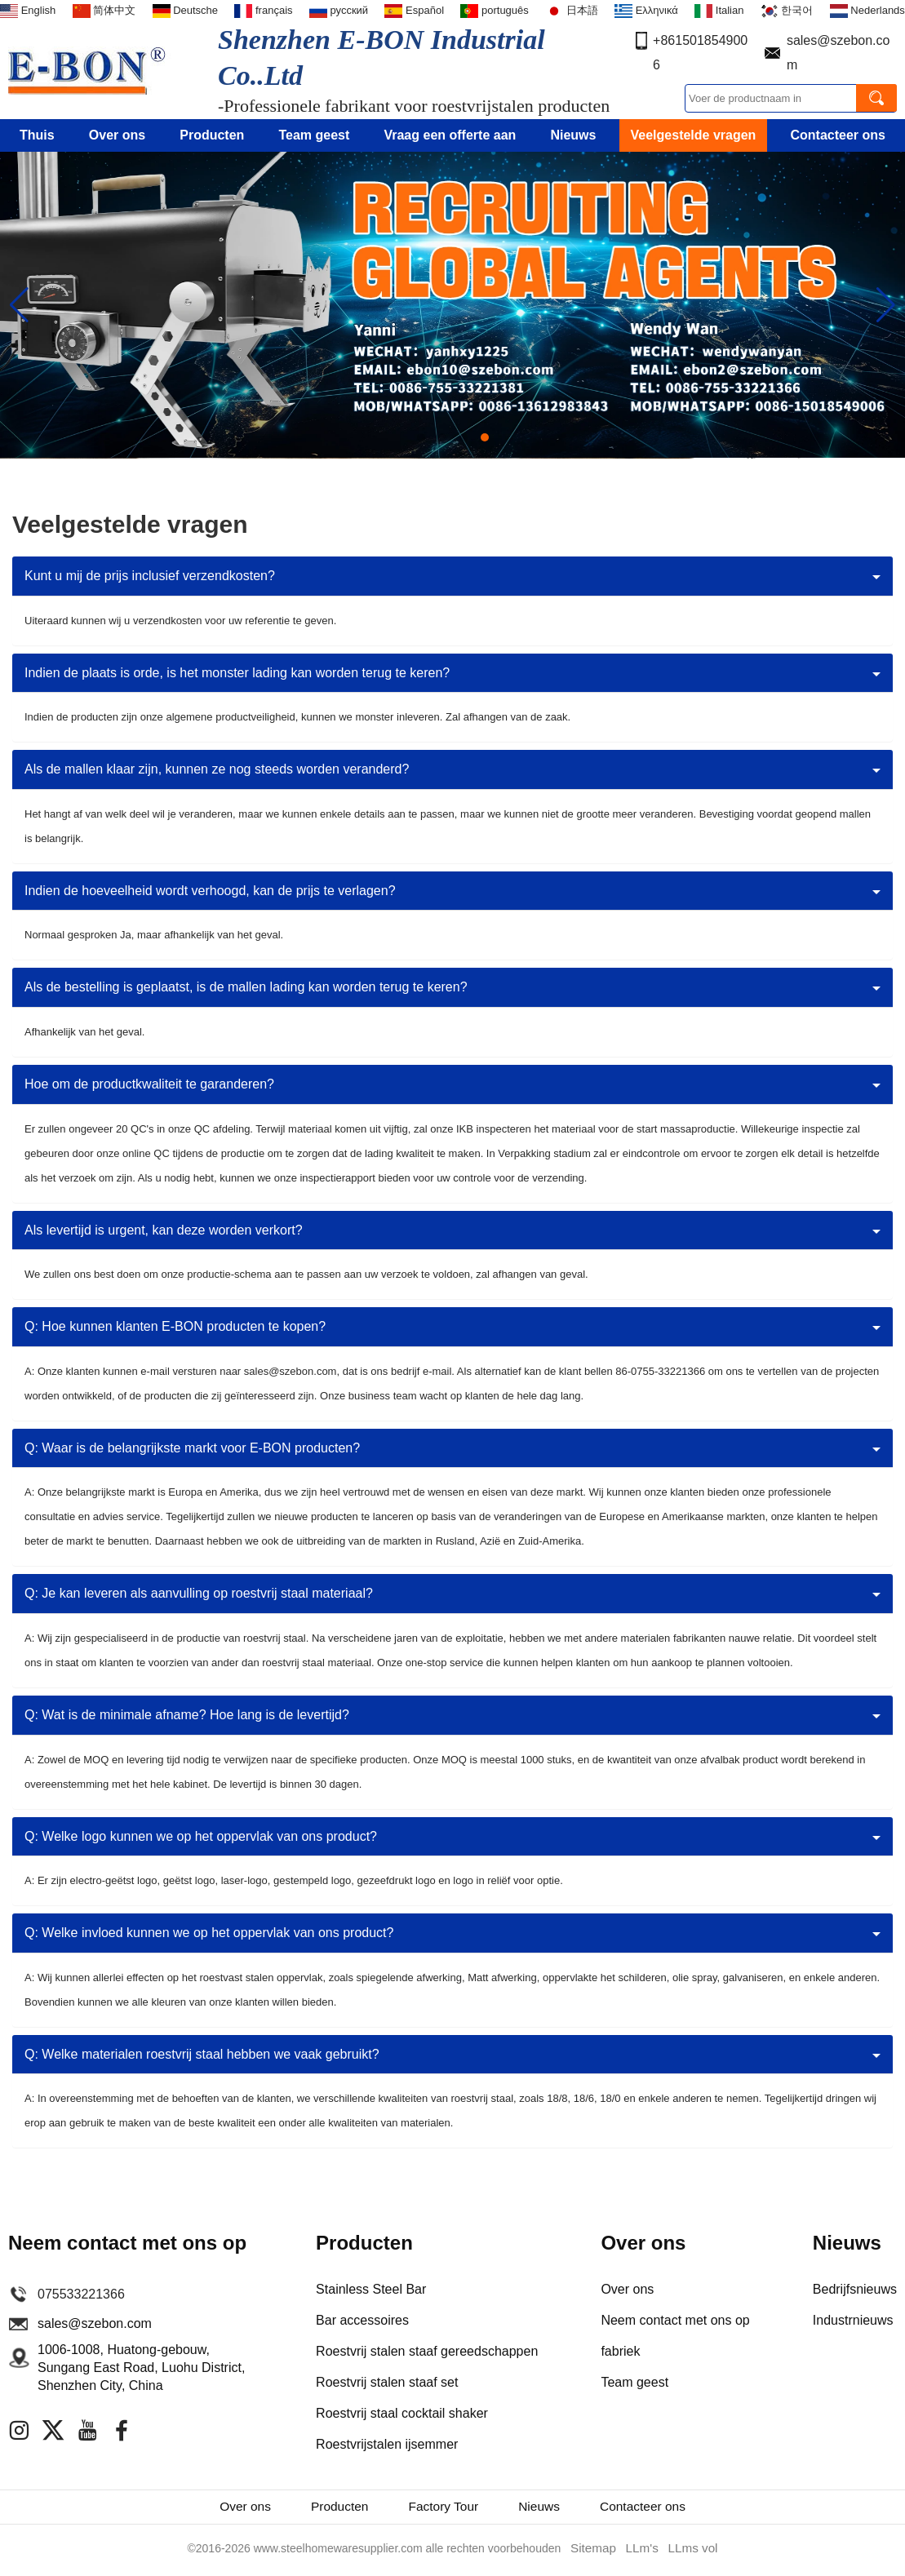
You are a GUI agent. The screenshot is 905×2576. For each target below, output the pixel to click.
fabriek (620, 2351)
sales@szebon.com (95, 2323)
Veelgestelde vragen (693, 135)
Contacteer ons (838, 135)
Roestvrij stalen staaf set (387, 2382)
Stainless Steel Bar (371, 2289)
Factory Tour (441, 2509)
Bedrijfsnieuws (855, 2289)
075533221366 (81, 2294)
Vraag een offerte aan (450, 135)
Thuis (37, 135)
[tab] (452, 576)
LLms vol (689, 2552)
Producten (212, 135)
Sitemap (596, 2552)
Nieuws (573, 135)
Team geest (313, 135)
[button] (421, 437)
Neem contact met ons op (675, 2320)
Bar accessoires (362, 2320)
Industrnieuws (853, 2320)
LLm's (642, 2552)
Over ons (117, 135)
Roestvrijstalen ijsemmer (387, 2444)
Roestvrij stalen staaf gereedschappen (427, 2351)
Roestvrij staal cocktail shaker (402, 2413)
